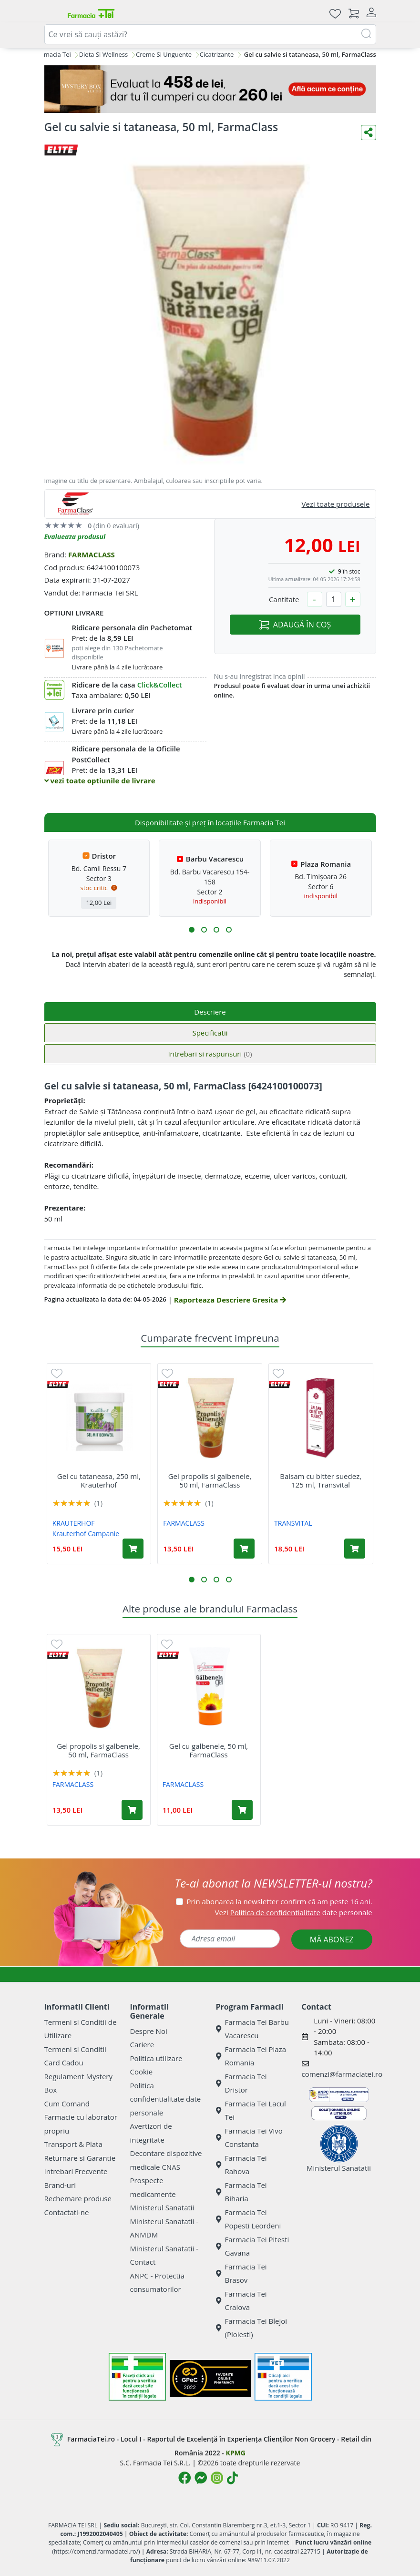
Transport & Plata (73, 2144)
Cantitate (284, 599)
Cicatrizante (217, 54)
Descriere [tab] (210, 1011)
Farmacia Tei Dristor (241, 2083)
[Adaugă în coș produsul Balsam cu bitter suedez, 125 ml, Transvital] (354, 1549)
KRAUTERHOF (73, 1523)
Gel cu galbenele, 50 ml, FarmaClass (208, 1750)
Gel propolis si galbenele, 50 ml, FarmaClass (210, 1480)
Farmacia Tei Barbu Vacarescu (252, 2029)
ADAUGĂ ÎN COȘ (295, 624)
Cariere (142, 2044)
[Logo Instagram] (217, 2478)
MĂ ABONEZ (332, 1939)
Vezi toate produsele (336, 504)
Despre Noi (148, 2031)
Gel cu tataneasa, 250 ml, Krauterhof (99, 1480)
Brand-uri (60, 2185)
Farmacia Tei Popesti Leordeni (248, 2219)
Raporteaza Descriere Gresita (230, 1299)
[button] (191, 929)
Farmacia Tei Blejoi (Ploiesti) (251, 2328)
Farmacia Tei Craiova (241, 2300)
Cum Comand (67, 2103)
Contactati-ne (66, 2212)
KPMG (235, 2452)
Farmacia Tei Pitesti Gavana (252, 2246)
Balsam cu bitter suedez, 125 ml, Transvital (320, 1480)
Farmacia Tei (53, 54)
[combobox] (210, 34)
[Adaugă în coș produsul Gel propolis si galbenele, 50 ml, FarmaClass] (244, 1549)
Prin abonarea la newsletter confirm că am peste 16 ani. (279, 1901)
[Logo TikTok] (232, 2478)
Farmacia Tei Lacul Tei (251, 2110)
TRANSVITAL (293, 1523)
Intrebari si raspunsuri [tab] (210, 1053)
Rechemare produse (78, 2198)
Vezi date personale (293, 1912)
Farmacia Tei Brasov (241, 2273)
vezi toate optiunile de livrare (99, 780)
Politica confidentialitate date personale (165, 2099)
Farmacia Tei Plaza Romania (251, 2056)
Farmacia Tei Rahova (241, 2164)
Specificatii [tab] (209, 1032)
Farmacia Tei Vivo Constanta (249, 2137)
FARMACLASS (91, 554)
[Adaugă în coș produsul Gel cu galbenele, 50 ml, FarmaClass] (242, 1810)
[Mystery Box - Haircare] (210, 89)
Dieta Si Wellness (103, 54)
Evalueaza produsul (75, 536)
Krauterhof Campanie (85, 1533)
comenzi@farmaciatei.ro (342, 2074)
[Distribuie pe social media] (368, 132)
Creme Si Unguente (164, 54)
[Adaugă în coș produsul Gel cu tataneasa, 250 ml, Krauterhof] (133, 1549)
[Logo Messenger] (201, 2478)
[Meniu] (52, 13)
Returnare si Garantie (80, 2158)
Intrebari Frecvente (76, 2171)
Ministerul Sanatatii (162, 2207)
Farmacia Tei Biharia (241, 2192)
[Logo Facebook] (184, 2478)
